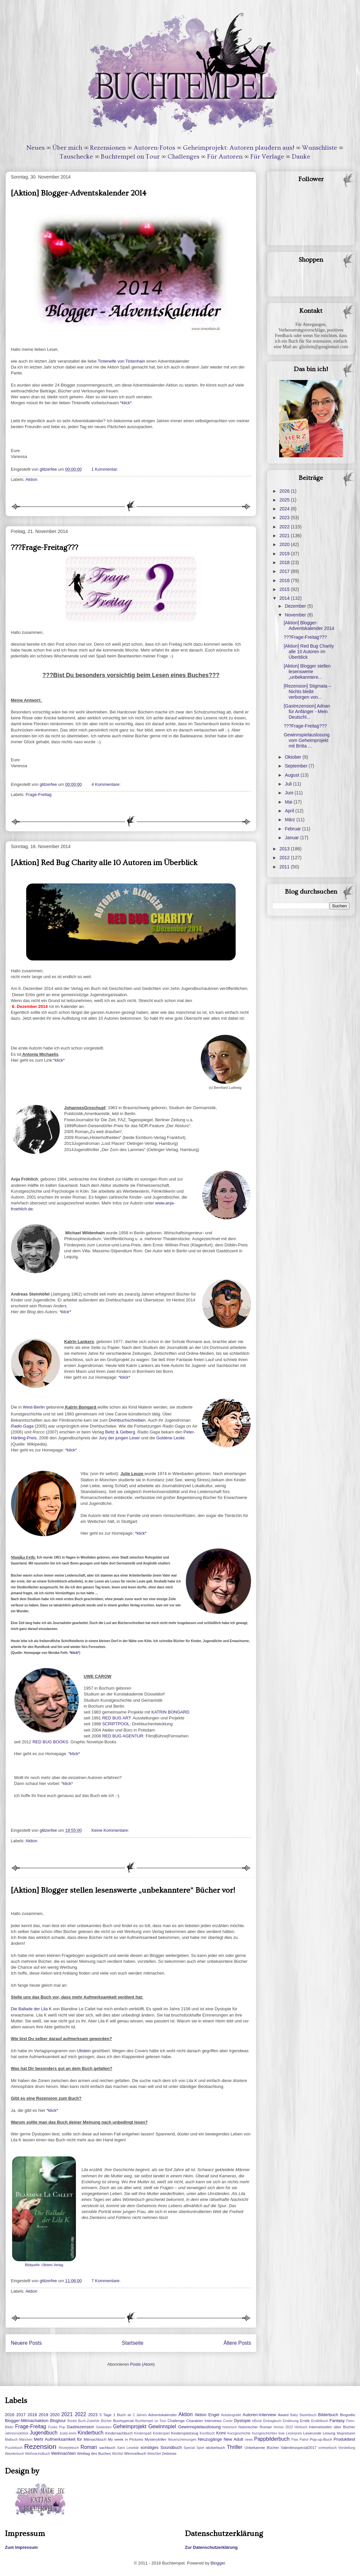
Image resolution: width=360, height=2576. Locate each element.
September (296, 765)
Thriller (235, 2447)
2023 (285, 517)
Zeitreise (169, 2453)
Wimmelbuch (135, 2453)
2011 (285, 866)
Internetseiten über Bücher (332, 2427)
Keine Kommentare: (110, 1830)
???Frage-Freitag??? (44, 547)
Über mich (67, 147)
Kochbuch (207, 2433)
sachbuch (107, 2447)
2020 (285, 544)
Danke (301, 156)
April (290, 810)
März (290, 819)
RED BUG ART (116, 1717)
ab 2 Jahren (137, 2415)
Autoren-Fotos (154, 147)
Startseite (132, 2343)
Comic (228, 2421)
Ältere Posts (237, 2343)
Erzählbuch (319, 2421)
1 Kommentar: (105, 469)
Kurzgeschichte (239, 2433)
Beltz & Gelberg (120, 1432)
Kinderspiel (161, 2433)
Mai (289, 802)
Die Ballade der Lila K (31, 2008)
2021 (285, 535)
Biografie (347, 2415)
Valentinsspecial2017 (299, 2447)
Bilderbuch (328, 2414)
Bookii (72, 2421)
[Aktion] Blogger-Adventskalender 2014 (79, 193)
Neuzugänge (210, 2439)
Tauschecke (76, 156)
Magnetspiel (346, 2433)
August (292, 775)
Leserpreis (294, 2433)
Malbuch (11, 2439)
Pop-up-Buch (321, 2439)
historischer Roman (255, 2427)
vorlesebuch (327, 2448)
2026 (285, 491)
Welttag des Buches (94, 2453)
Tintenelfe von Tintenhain (121, 361)
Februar (293, 828)
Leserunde (312, 2433)
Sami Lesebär (128, 2448)
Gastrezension (80, 2426)
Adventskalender (162, 2415)
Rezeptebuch (69, 2448)
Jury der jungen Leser (119, 1437)
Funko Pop (56, 2427)
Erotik (305, 2420)
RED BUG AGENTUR (122, 1735)
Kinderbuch (90, 2432)
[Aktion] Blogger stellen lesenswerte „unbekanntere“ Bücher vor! (123, 1890)
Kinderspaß (143, 2433)
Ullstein (83, 2050)
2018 (285, 562)
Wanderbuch (14, 2453)
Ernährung (291, 2421)
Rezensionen (108, 147)
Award (283, 2415)
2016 (285, 580)
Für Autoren (225, 156)
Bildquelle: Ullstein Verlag (44, 2265)
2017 (285, 571)
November (296, 614)
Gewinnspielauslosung (199, 2426)
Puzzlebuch (14, 2448)
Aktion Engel (207, 2414)
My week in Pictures (125, 2439)
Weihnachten (63, 2453)
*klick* (126, 402)
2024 (285, 508)
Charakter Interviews (204, 2420)
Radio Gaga (22, 1426)
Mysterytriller (155, 2439)
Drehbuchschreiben (127, 1420)
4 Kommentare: (106, 784)
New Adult (233, 2439)
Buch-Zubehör (88, 2421)
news (249, 2439)
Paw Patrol (300, 2439)
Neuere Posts (26, 2343)
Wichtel (117, 2453)
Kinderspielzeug (184, 2433)
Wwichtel (154, 2453)
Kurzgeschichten (264, 2433)
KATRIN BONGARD (170, 1712)
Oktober (293, 757)
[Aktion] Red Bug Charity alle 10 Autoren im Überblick (104, 862)
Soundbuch (171, 2447)
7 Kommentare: (106, 2280)
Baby (294, 2415)
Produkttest (344, 2439)
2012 (285, 857)
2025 (285, 499)
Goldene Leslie (170, 1437)
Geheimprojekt (129, 2426)
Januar (292, 837)
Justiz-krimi (67, 2433)
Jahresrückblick (16, 2433)
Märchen (25, 2439)
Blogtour (58, 2420)
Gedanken (104, 2427)
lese (282, 2433)
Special (189, 2448)
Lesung (329, 2433)
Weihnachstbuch (37, 2453)
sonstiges (149, 2447)
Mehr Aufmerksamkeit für (58, 2439)
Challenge (176, 2420)
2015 (285, 589)
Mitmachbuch (94, 2439)
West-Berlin (34, 1407)
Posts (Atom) (142, 2364)
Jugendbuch (44, 2432)
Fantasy (337, 2420)
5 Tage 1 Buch (112, 2415)
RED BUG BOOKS (50, 1741)
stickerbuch (215, 2447)
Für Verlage (267, 156)
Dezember (296, 606)
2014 (285, 598)
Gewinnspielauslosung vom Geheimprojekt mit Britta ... (307, 740)
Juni (290, 792)
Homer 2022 (283, 2427)
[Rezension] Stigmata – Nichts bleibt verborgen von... (307, 691)
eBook (257, 2421)
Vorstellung (346, 2448)
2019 (285, 553)
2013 (285, 848)
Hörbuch (301, 2427)
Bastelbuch (308, 2415)
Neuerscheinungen (182, 2439)
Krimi (221, 2433)
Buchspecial (123, 2420)
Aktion (31, 479)
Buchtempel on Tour (130, 156)
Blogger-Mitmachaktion (26, 2420)
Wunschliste (319, 147)
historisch (230, 2427)
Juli (289, 783)
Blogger (217, 2563)
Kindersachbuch (119, 2433)
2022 (285, 526)
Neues (36, 147)
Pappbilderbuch (272, 2439)
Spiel (200, 2448)
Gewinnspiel (162, 2426)
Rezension (40, 2446)
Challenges (183, 156)
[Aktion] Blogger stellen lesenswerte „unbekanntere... (307, 671)
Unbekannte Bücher (261, 2447)
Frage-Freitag (39, 794)
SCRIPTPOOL (116, 1723)
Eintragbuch (272, 2421)
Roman (89, 2447)
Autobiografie (231, 2415)
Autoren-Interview (259, 2414)
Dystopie (242, 2420)
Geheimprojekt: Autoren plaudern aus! (238, 147)
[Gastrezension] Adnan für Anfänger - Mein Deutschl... (307, 711)
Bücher (106, 2421)
